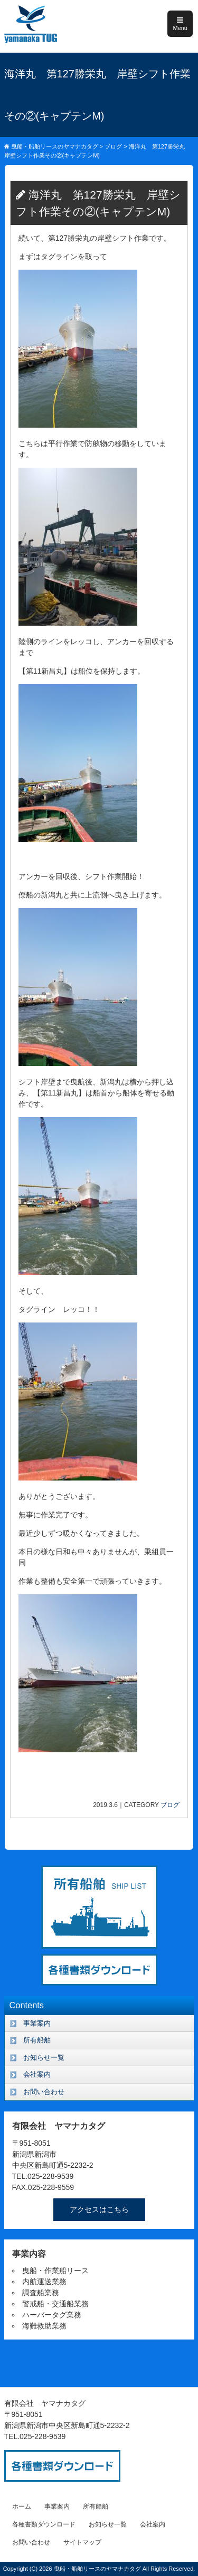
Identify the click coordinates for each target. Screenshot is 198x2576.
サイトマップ (82, 2542)
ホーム (21, 2506)
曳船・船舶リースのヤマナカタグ (98, 2568)
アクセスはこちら (99, 2209)
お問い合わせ (43, 2092)
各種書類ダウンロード (44, 2524)
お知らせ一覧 (43, 2057)
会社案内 (37, 2074)
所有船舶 (37, 2040)
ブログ (170, 1805)
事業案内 (37, 2023)
